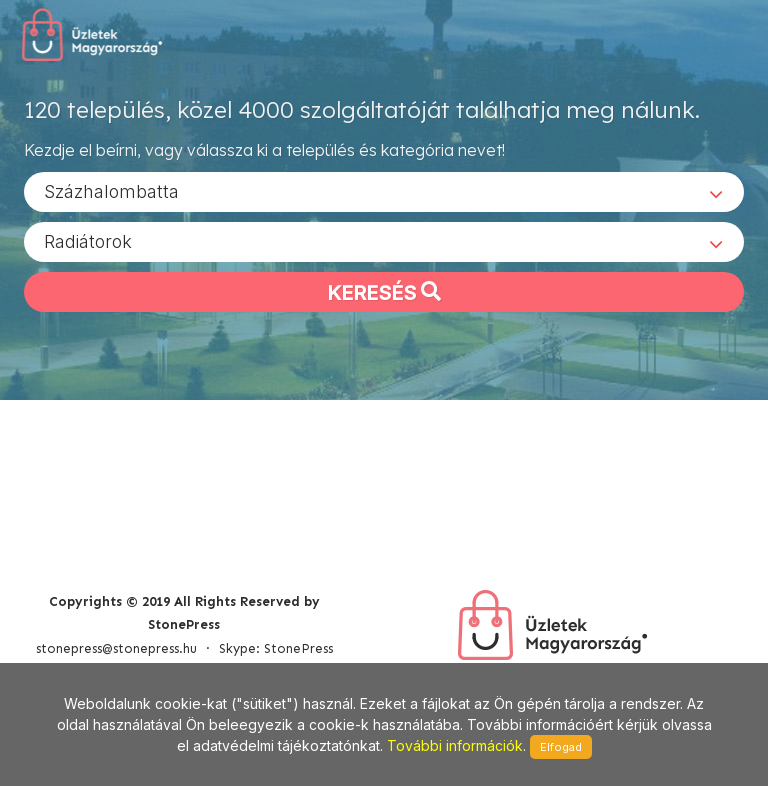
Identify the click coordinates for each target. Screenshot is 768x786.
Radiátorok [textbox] (88, 240)
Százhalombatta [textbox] (111, 190)
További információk (455, 745)
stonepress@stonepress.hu (116, 648)
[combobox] (384, 191)
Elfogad (561, 747)
